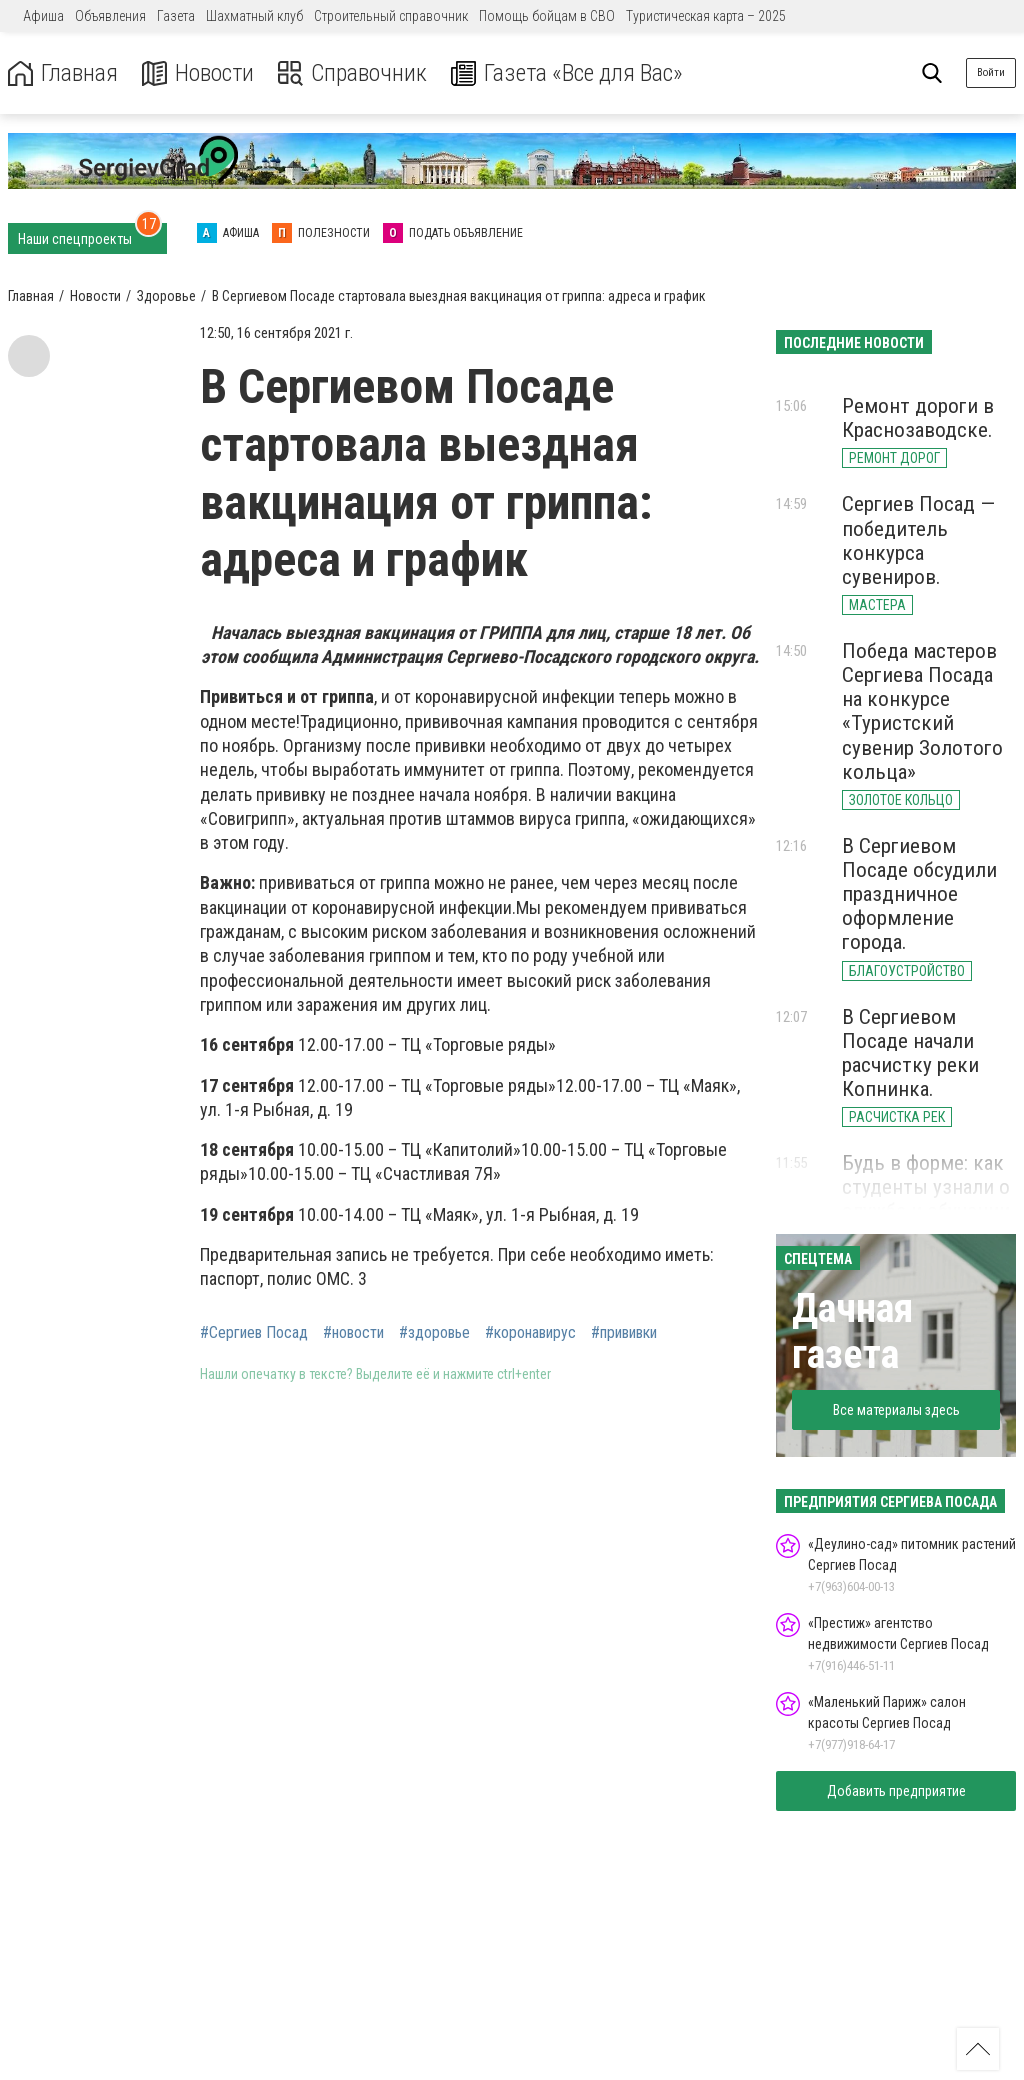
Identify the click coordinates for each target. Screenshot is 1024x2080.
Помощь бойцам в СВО (547, 16)
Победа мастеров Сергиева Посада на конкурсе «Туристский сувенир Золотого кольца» (922, 711)
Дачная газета (852, 1331)
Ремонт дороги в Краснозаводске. (918, 418)
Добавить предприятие (896, 1791)
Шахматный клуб (254, 16)
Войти (991, 72)
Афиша (43, 16)
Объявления (110, 16)
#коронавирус (530, 1333)
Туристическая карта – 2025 (706, 16)
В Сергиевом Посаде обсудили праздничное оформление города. (919, 894)
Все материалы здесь (896, 1410)
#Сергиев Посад (254, 1333)
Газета (176, 16)
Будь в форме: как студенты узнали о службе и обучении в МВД (926, 1199)
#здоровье (434, 1333)
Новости (198, 73)
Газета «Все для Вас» (569, 73)
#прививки (624, 1333)
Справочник (353, 73)
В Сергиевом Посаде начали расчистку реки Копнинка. (910, 1053)
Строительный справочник (391, 16)
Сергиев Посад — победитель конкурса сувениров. (918, 540)
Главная (63, 73)
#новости (353, 1333)
